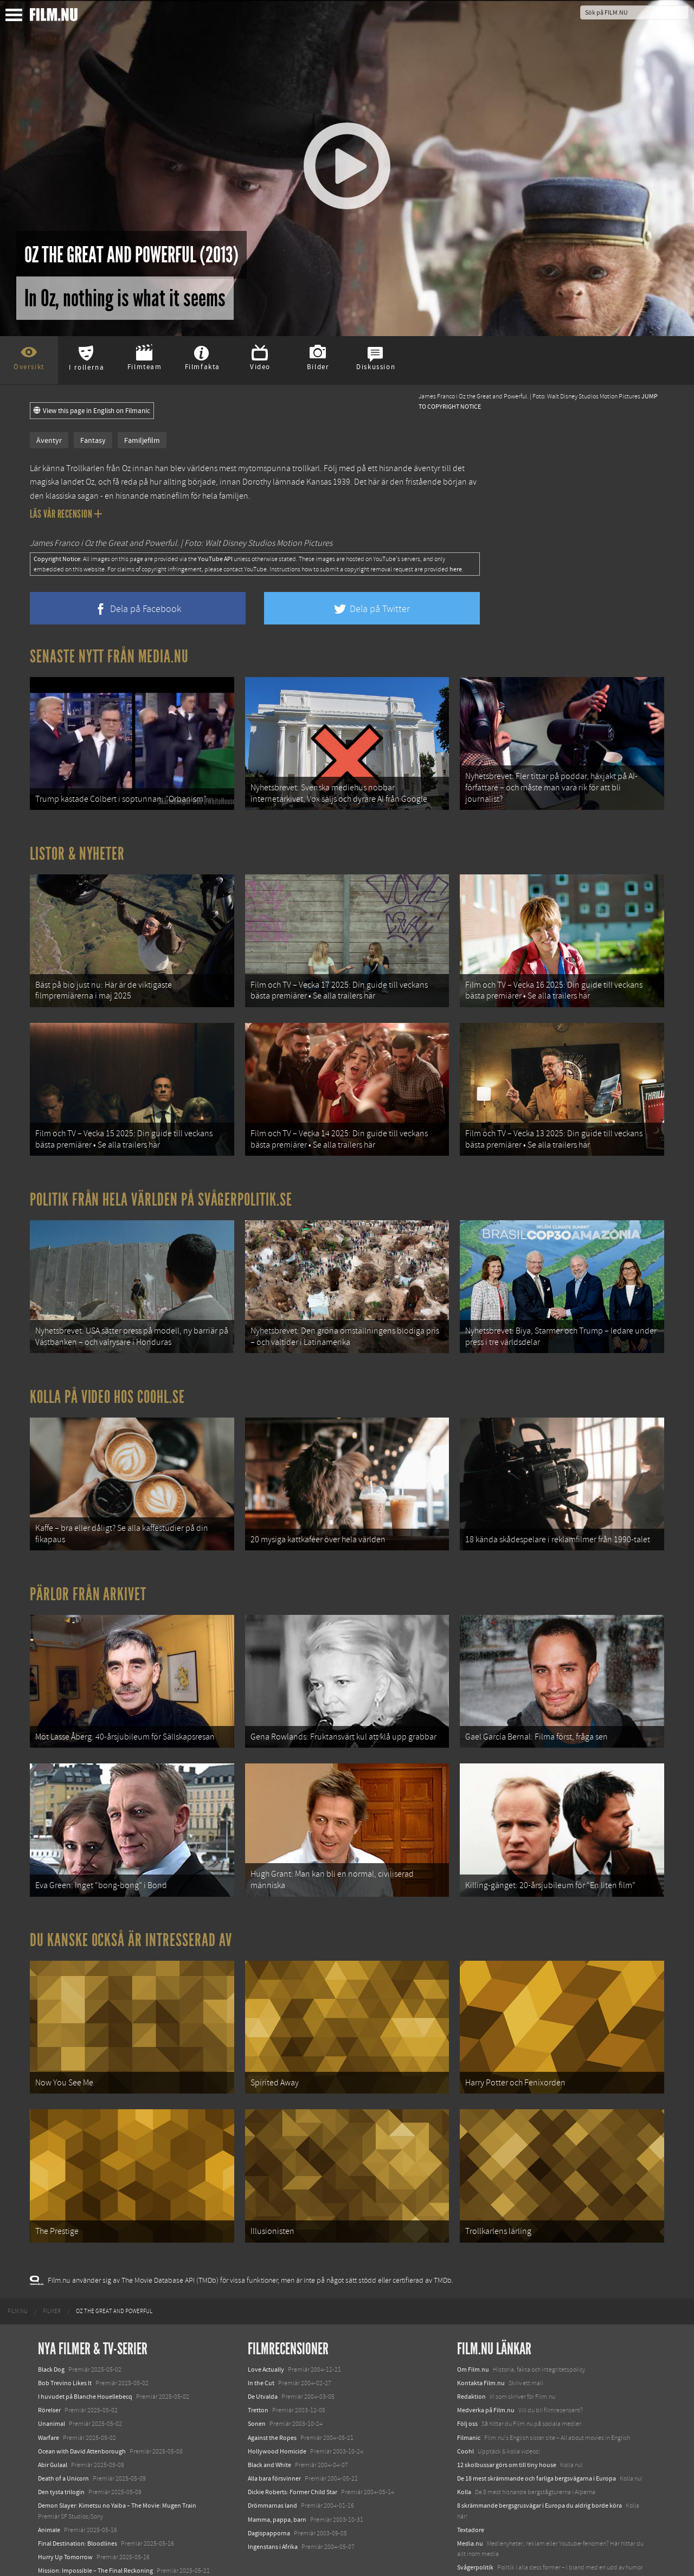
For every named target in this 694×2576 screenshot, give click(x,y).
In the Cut (261, 2341)
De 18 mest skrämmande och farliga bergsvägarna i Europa (536, 2436)
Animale (49, 2488)
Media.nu (470, 2502)
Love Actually (266, 2327)
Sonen (257, 2382)
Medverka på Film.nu (486, 2368)
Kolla (464, 2450)
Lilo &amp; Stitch (61, 2542)
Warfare (48, 2395)
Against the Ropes (272, 2395)
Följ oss (467, 2382)
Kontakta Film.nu (481, 2341)
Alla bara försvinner (274, 2436)
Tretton (258, 2368)
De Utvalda (263, 2355)
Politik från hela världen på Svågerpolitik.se (161, 1185)
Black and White (269, 2423)
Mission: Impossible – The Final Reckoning (95, 2529)
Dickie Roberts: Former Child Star (292, 2450)
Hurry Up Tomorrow (65, 2515)
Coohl (465, 2409)
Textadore (470, 2488)
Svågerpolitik (475, 2525)
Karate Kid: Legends (65, 2556)
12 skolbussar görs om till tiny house (506, 2423)
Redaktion (471, 2355)
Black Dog (51, 2327)
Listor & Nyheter (77, 849)
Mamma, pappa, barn (277, 2477)
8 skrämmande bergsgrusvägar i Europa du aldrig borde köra (539, 2464)
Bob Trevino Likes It (65, 2341)
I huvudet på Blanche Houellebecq (85, 2355)
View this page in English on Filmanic (92, 411)
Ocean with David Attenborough (82, 2409)
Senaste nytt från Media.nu (109, 656)
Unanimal (51, 2382)
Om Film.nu (473, 2327)
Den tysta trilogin (61, 2450)
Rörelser (49, 2368)
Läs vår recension (66, 513)
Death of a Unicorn (63, 2436)
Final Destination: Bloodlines (77, 2502)
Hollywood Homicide (277, 2409)
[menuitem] (18, 2270)
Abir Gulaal (52, 2423)
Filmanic (468, 2395)
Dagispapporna (269, 2491)
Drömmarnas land (272, 2464)
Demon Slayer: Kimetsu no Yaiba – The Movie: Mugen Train (117, 2464)
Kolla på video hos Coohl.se (107, 1378)
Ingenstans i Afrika (273, 2505)
